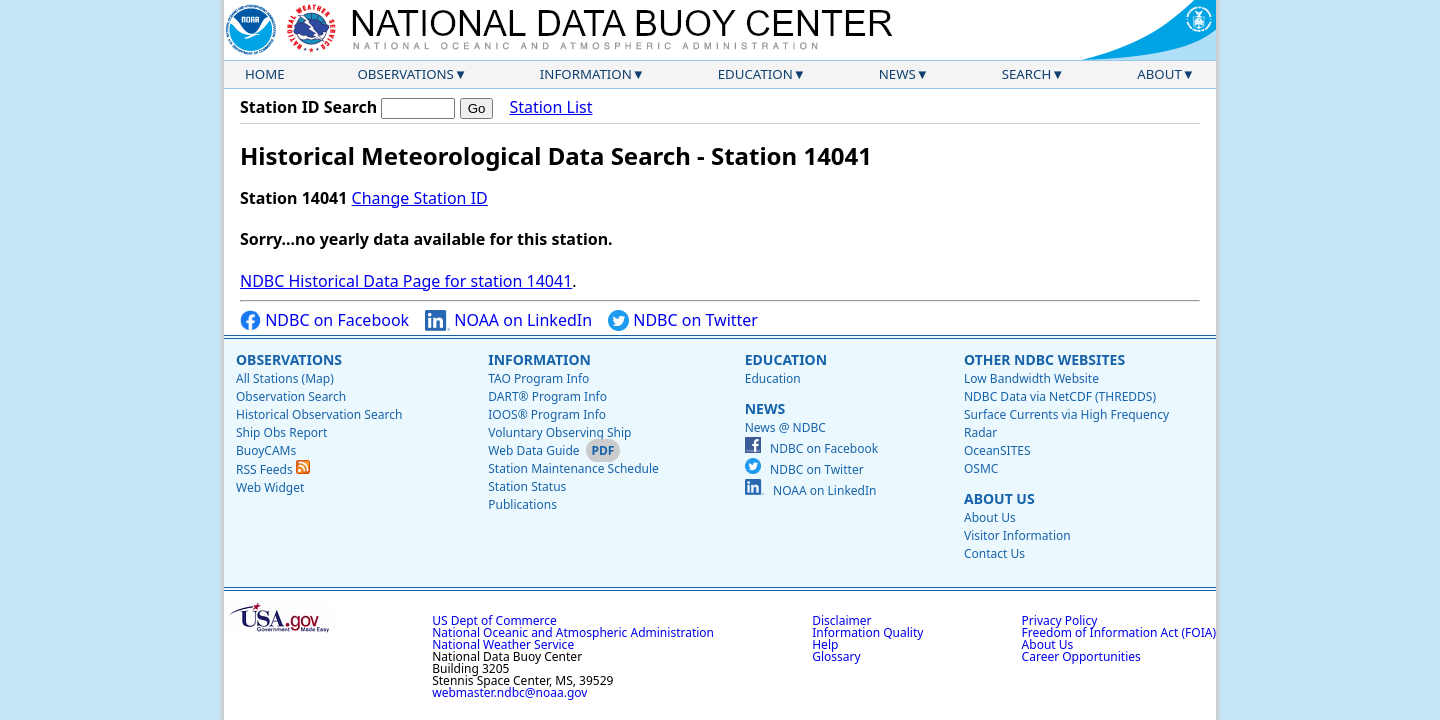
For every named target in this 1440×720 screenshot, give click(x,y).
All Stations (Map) (285, 378)
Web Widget (270, 487)
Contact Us (994, 553)
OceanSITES (997, 450)
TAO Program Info (538, 378)
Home (265, 74)
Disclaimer (841, 620)
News (897, 74)
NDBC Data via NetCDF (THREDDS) (1060, 396)
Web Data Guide (533, 450)
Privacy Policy (1060, 620)
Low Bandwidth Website (1031, 378)
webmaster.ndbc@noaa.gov (509, 692)
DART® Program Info (547, 396)
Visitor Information (1017, 535)
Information (586, 74)
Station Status (527, 486)
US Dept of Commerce (494, 620)
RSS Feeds (273, 469)
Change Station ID (420, 198)
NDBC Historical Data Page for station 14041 (406, 281)
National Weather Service (503, 644)
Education (755, 74)
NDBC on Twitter (683, 320)
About (1159, 74)
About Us (999, 498)
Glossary (836, 656)
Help (825, 644)
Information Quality (867, 632)
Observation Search (291, 396)
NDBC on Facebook (324, 320)
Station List (550, 107)
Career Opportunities (1081, 656)
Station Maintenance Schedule (573, 468)
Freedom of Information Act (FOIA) (1119, 632)
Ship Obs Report (281, 432)
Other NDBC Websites (1044, 359)
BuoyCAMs (266, 450)
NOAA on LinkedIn (508, 320)
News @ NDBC (785, 427)
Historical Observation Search (319, 414)
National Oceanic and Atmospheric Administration (573, 632)
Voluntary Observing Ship (559, 432)
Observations (405, 74)
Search (1027, 74)
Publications (522, 504)
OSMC (981, 468)
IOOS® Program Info (547, 414)
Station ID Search (308, 107)
